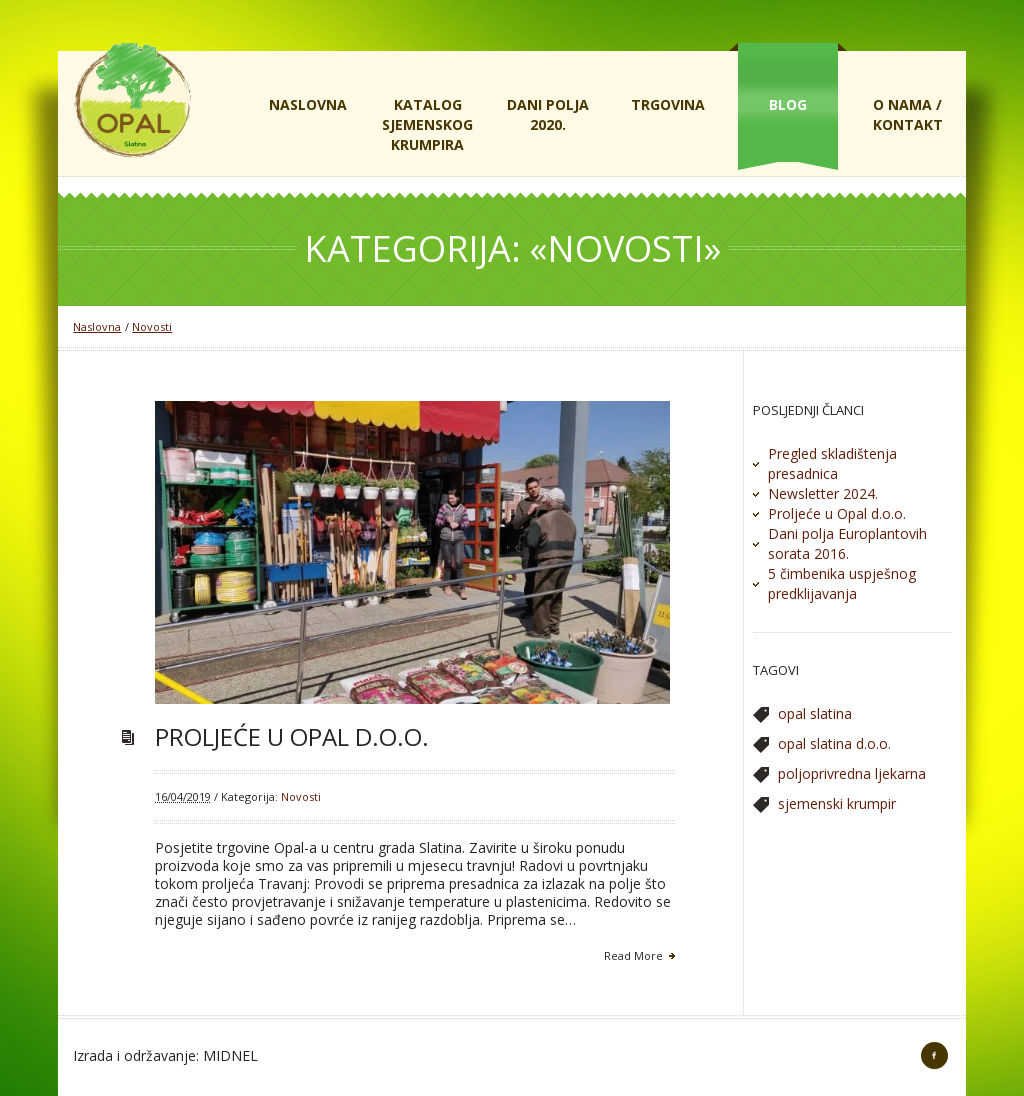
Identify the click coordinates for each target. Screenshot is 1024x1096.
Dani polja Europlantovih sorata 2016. (847, 543)
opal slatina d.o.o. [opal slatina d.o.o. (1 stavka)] (834, 743)
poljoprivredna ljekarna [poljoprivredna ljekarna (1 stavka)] (852, 773)
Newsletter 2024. (823, 493)
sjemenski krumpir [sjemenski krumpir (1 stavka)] (837, 803)
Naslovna (97, 326)
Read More (633, 955)
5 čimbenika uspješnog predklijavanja (842, 583)
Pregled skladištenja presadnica (832, 463)
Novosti (152, 326)
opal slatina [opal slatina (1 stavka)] (815, 713)
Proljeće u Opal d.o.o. (292, 736)
